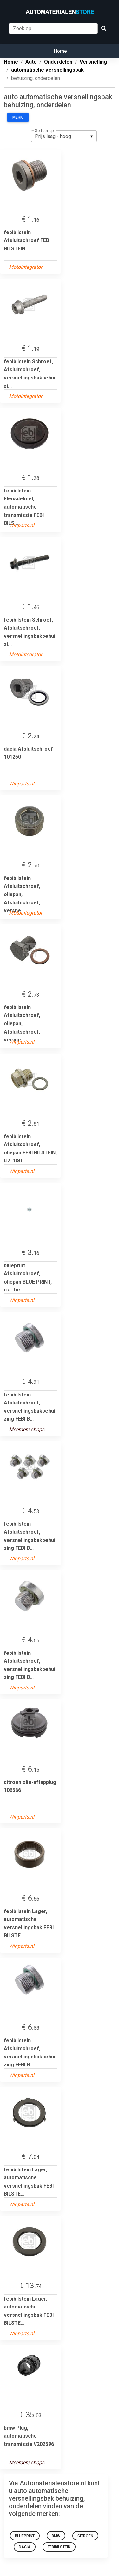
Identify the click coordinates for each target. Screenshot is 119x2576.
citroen (85, 2536)
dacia (24, 2547)
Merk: (17, 117)
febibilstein (59, 2547)
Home (60, 51)
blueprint (25, 2536)
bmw (56, 2536)
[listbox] (64, 136)
